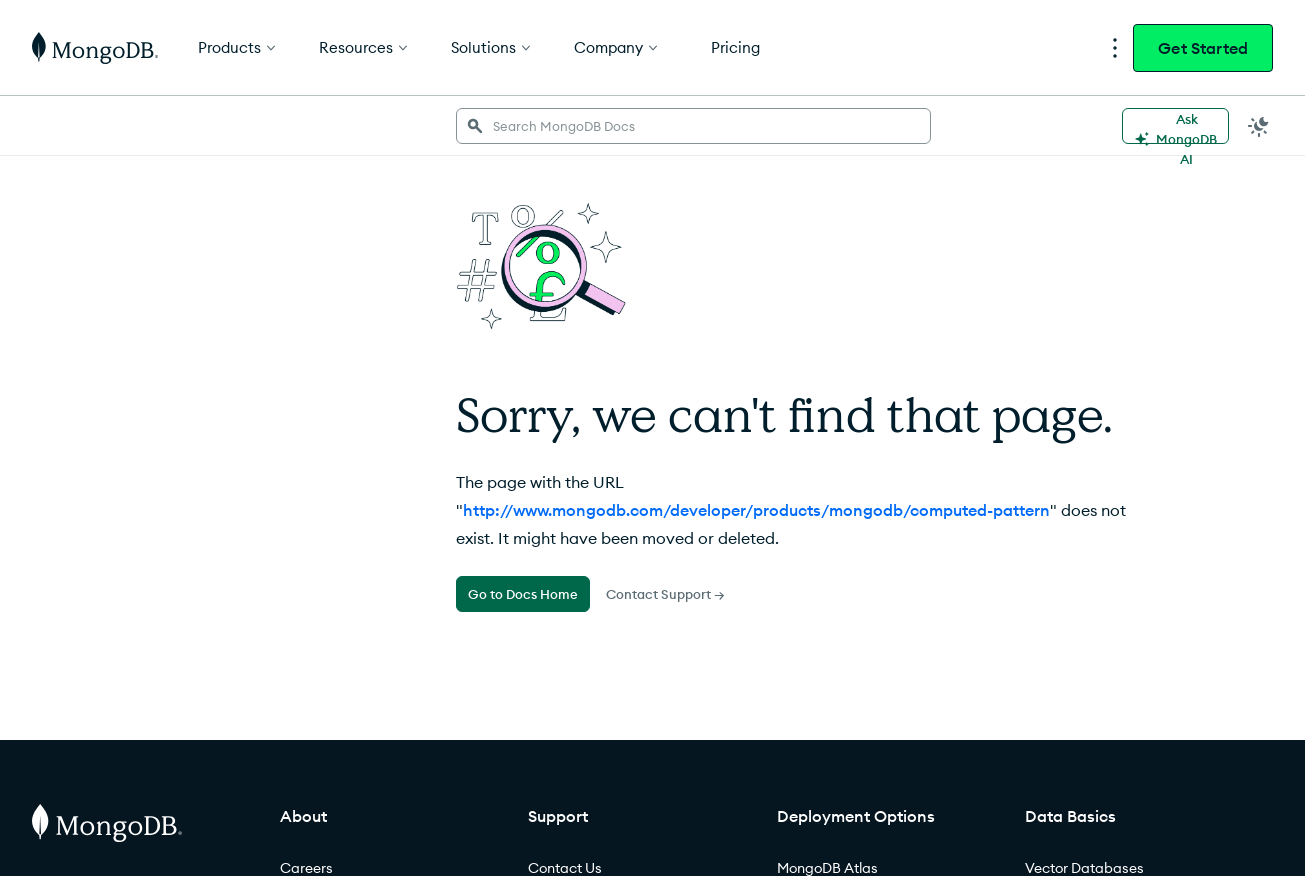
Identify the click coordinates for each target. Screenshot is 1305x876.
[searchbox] (693, 126)
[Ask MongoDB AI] (1175, 126)
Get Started (1203, 48)
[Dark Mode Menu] (1259, 126)
